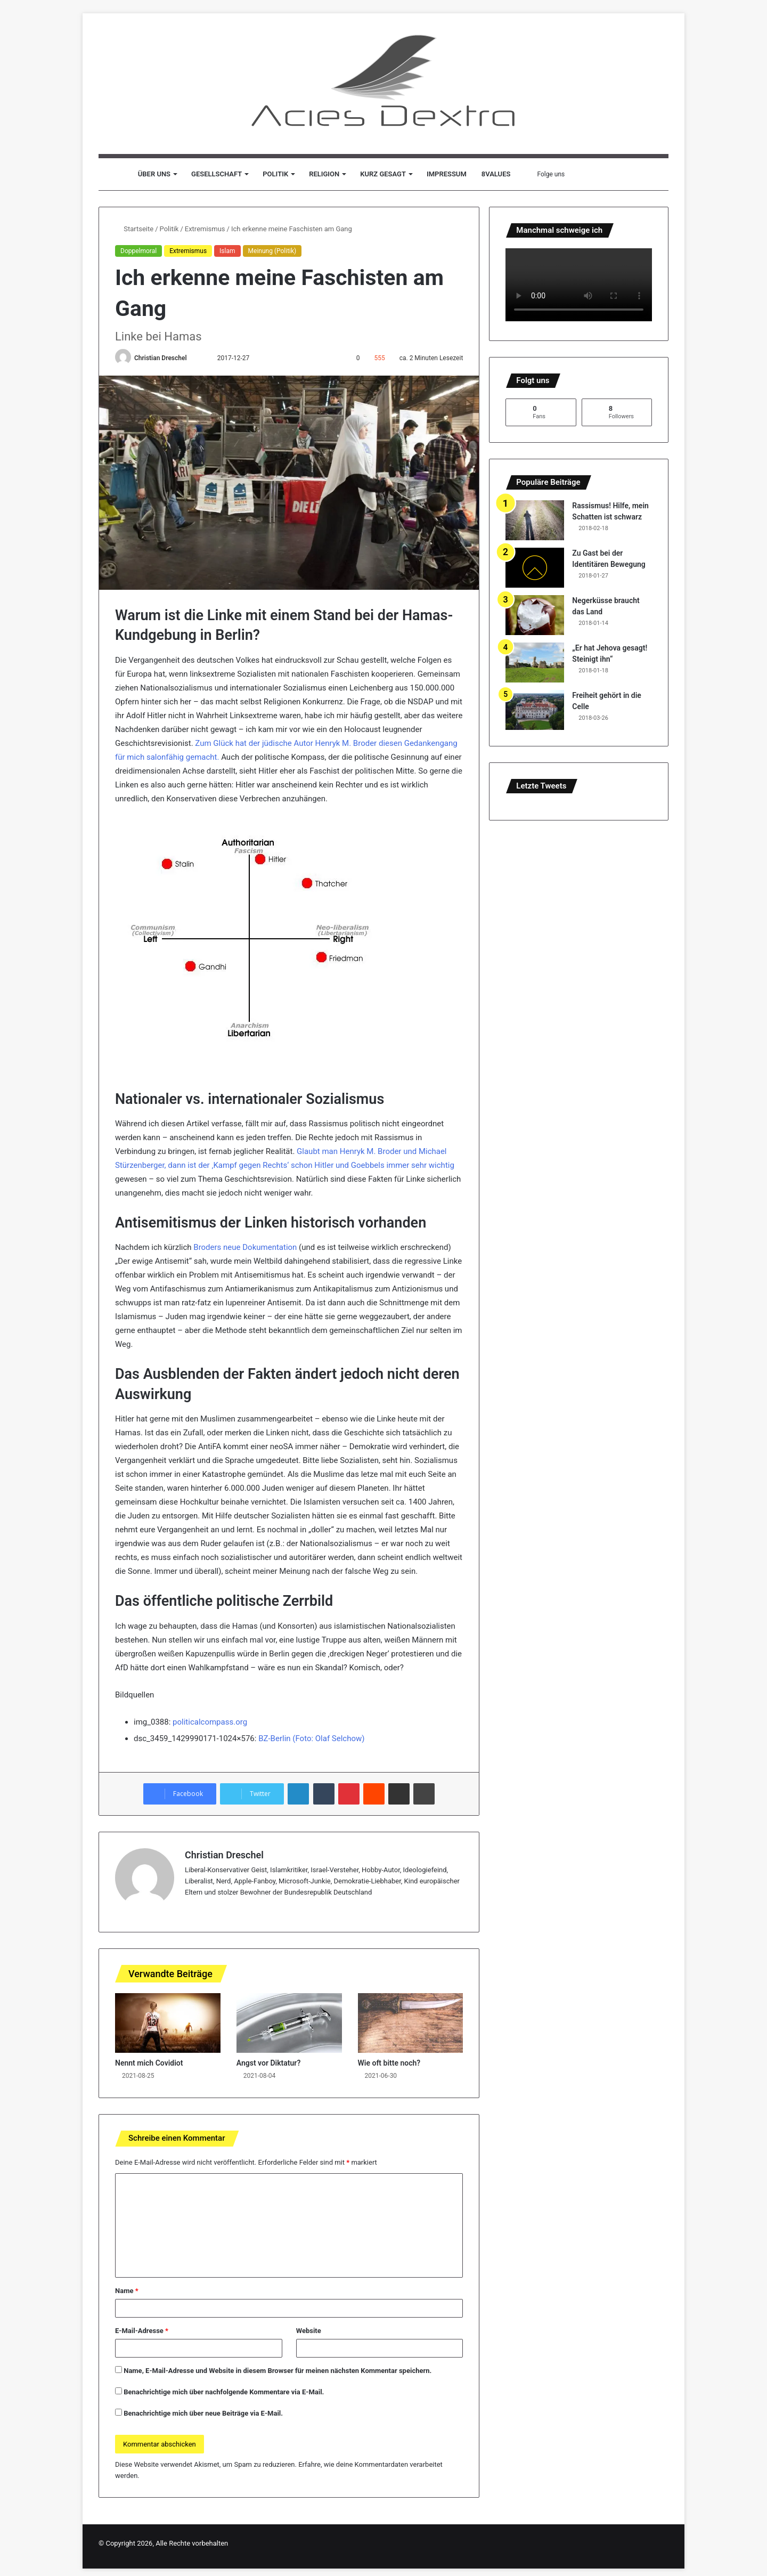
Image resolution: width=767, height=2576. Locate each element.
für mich (130, 757)
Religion (324, 174)
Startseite (134, 229)
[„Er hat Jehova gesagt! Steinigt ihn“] (534, 662)
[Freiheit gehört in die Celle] (534, 710)
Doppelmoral (138, 251)
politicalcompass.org (210, 1722)
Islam (227, 251)
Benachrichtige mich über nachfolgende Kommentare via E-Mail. (224, 2392)
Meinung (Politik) (272, 251)
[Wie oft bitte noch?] (410, 2023)
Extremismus (205, 229)
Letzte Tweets (541, 786)
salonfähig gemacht (181, 757)
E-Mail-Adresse (141, 2331)
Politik (275, 174)
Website (308, 2331)
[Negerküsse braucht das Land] (534, 615)
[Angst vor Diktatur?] (289, 2023)
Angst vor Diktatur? (268, 2063)
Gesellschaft (216, 174)
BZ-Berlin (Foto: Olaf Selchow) (311, 1738)
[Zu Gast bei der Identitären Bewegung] (534, 568)
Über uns (154, 174)
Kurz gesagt (383, 174)
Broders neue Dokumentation (245, 1247)
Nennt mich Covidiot (149, 2063)
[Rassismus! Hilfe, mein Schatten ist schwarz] (534, 520)
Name (126, 2291)
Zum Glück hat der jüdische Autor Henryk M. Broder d (289, 743)
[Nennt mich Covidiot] (168, 2023)
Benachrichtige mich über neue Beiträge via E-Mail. (203, 2413)
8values (496, 174)
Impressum (447, 174)
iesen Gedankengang (420, 743)
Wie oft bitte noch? (389, 2063)
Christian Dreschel (160, 358)
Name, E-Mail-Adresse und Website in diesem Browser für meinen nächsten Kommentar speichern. (277, 2371)
